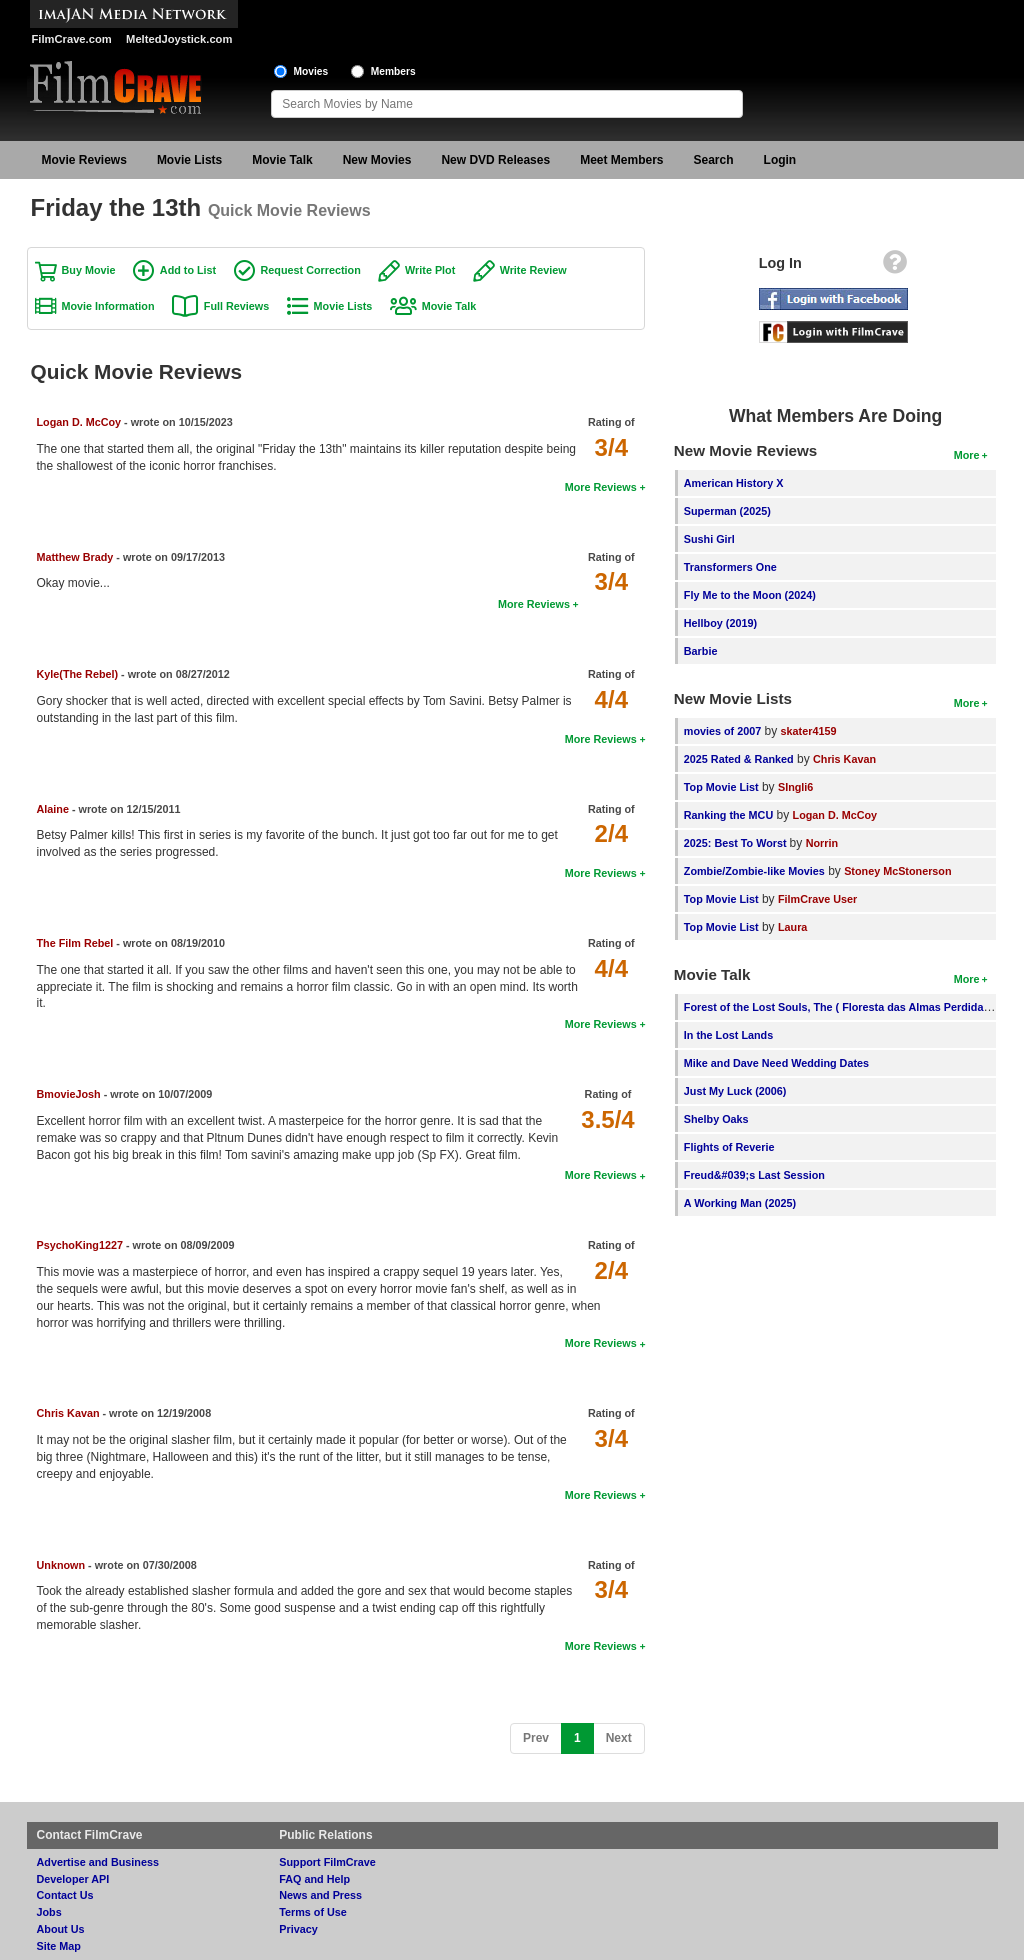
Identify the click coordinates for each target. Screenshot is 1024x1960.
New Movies (377, 160)
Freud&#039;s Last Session (754, 1175)
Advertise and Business (98, 1862)
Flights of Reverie (729, 1147)
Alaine (53, 809)
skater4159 (809, 731)
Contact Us (65, 1895)
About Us (61, 1929)
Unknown (61, 1565)
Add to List (188, 270)
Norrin (822, 843)
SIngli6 (795, 787)
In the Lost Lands (728, 1035)
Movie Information (108, 306)
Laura (792, 927)
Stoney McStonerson (897, 871)
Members (393, 71)
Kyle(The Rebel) (79, 674)
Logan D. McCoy (79, 422)
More (967, 455)
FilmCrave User (817, 899)
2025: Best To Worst (737, 843)
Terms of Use (313, 1912)
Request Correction (311, 270)
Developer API (73, 1879)
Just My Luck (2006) (735, 1091)
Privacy (298, 1929)
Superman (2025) (727, 511)
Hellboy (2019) (720, 623)
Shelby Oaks (716, 1119)
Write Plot (430, 270)
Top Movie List (721, 787)
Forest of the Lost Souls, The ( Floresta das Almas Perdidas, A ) (846, 1007)
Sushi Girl (709, 539)
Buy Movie (89, 270)
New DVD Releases (495, 160)
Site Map (59, 1946)
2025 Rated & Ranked (739, 759)
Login (780, 160)
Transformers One (730, 567)
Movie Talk (282, 160)
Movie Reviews (84, 160)
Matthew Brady (75, 557)
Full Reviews (236, 306)
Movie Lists (189, 160)
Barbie (701, 651)
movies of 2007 (722, 731)
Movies (311, 71)
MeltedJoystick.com (179, 39)
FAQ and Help (314, 1879)
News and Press (320, 1895)
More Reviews (601, 487)
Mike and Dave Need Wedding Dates (776, 1063)
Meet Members (621, 160)
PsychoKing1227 (80, 1245)
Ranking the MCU (728, 815)
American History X (734, 483)
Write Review (533, 270)
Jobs (49, 1912)
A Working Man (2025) (740, 1203)
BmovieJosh (69, 1094)
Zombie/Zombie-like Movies (754, 871)
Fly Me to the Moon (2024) (750, 595)
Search (714, 160)
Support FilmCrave (327, 1862)
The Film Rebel (75, 943)
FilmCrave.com (72, 39)
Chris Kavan (68, 1413)
